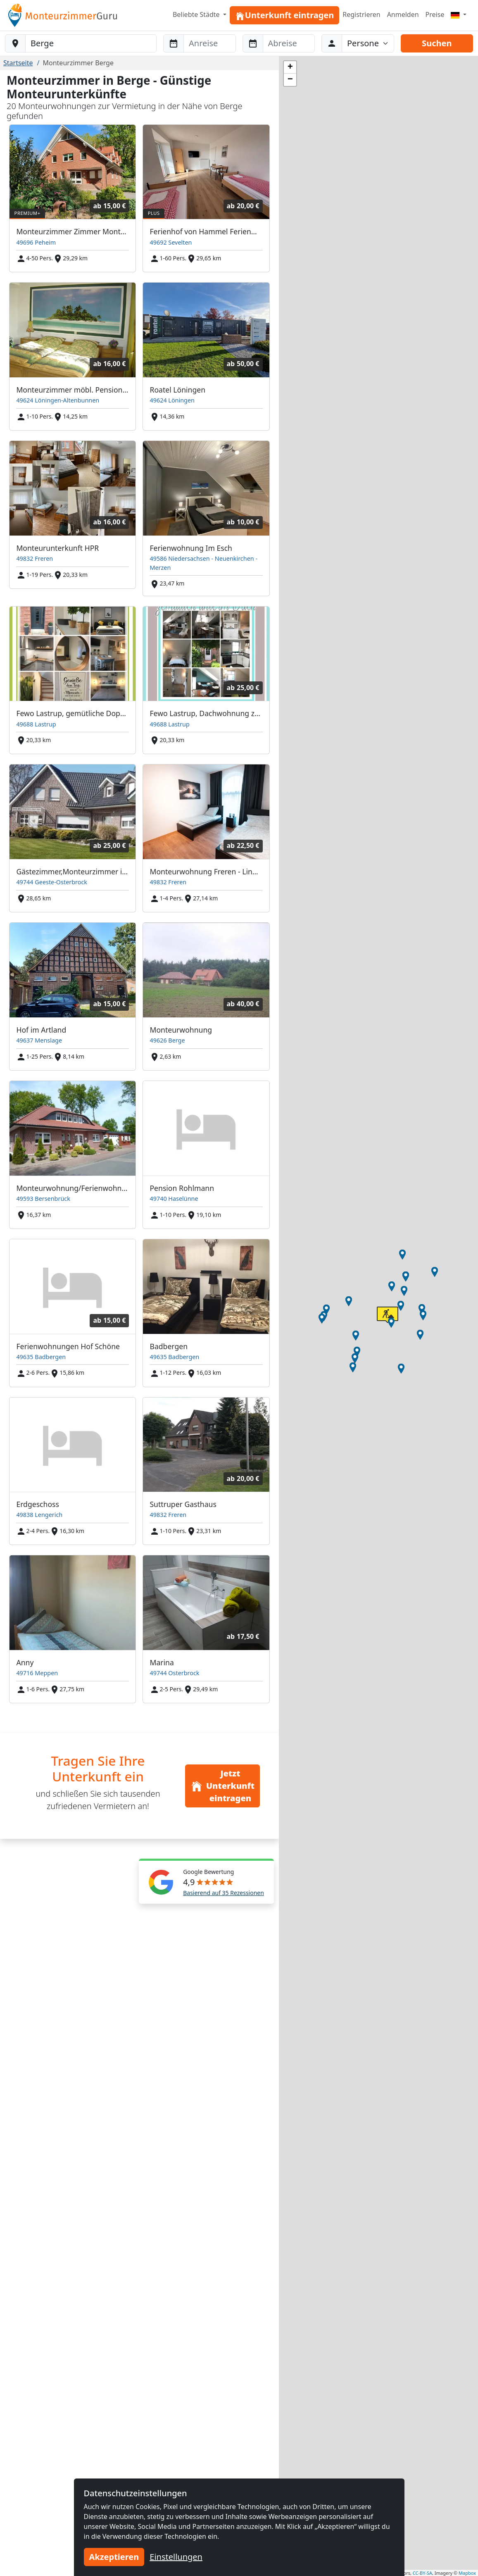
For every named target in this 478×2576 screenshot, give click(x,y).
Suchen (437, 43)
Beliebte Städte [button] (197, 14)
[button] (402, 1254)
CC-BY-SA (422, 2573)
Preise (435, 14)
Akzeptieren (114, 2556)
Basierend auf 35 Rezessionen (223, 1893)
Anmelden (403, 14)
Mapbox (467, 2573)
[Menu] (458, 14)
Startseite (18, 62)
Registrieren (361, 14)
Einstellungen (176, 2556)
